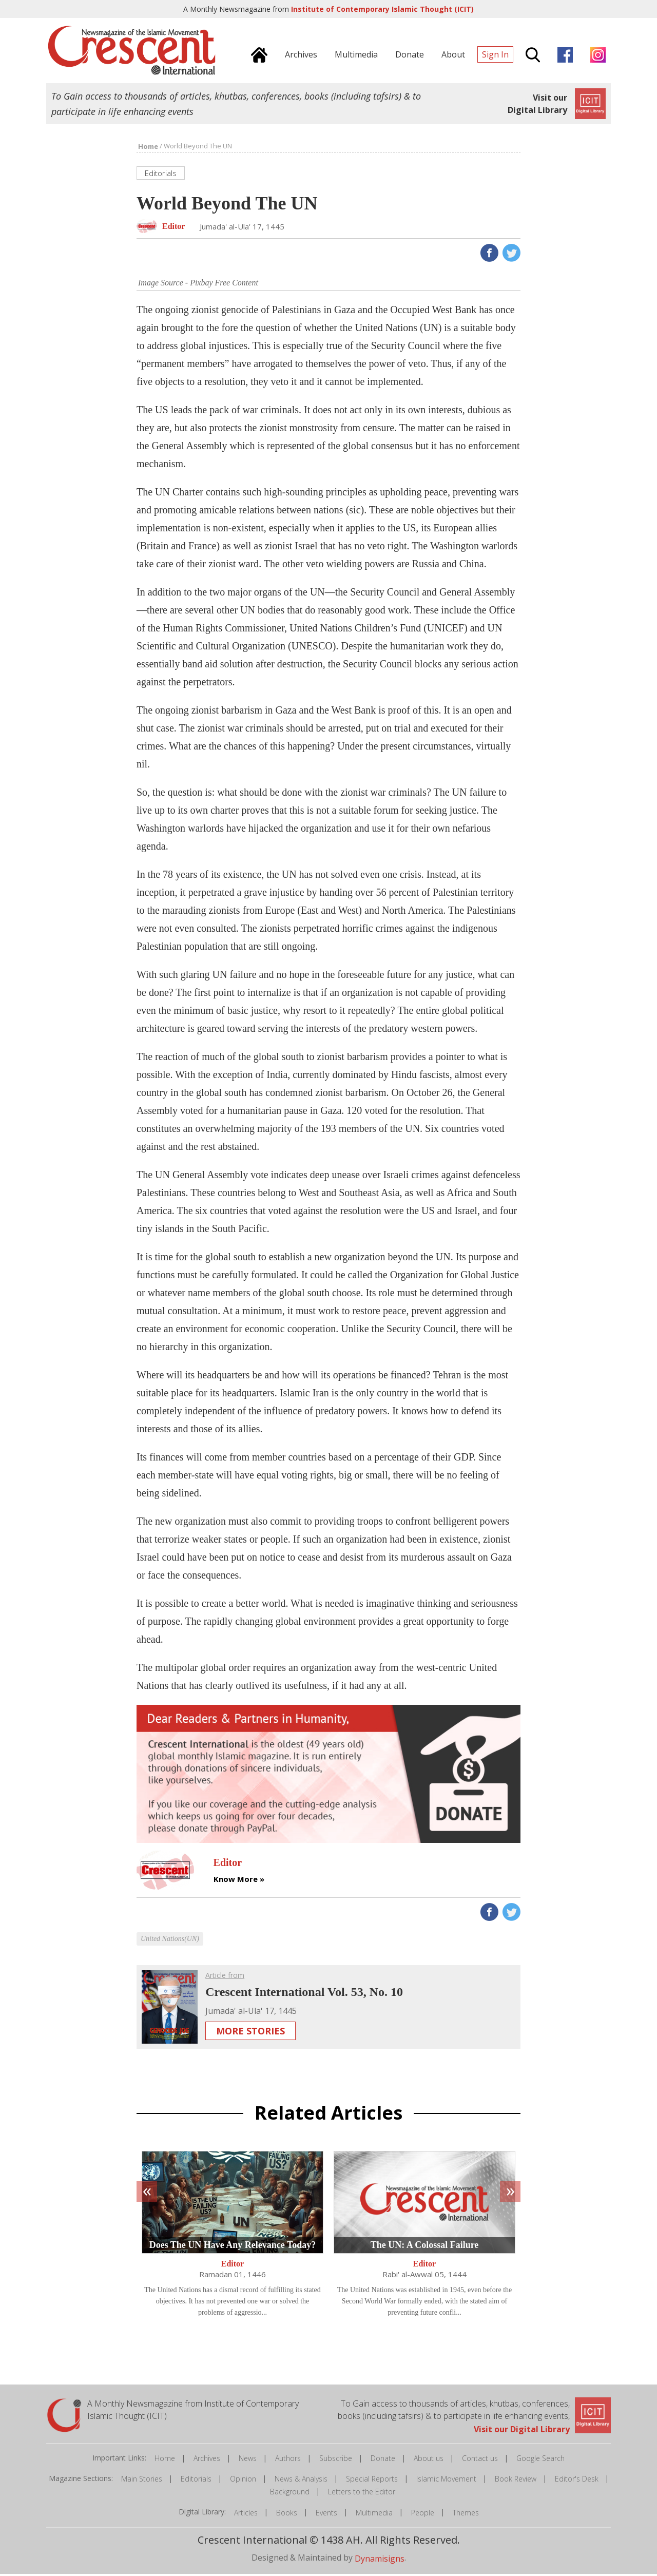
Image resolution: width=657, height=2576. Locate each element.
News (248, 2460)
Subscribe (335, 2460)
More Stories (250, 2032)
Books (286, 2514)
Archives (207, 2460)
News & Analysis (301, 2481)
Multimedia (374, 2514)
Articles (246, 2514)
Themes (466, 2514)
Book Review (515, 2481)
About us (428, 2460)
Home (164, 2460)
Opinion (243, 2481)
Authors (288, 2460)
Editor (232, 2265)
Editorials (196, 2481)
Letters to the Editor (361, 2493)
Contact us (480, 2460)
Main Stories (141, 2481)
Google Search (540, 2460)
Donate (383, 2460)
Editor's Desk (576, 2481)
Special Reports (372, 2481)
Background (290, 2493)
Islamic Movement (446, 2481)
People (422, 2514)
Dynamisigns (379, 2560)
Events (326, 2514)
